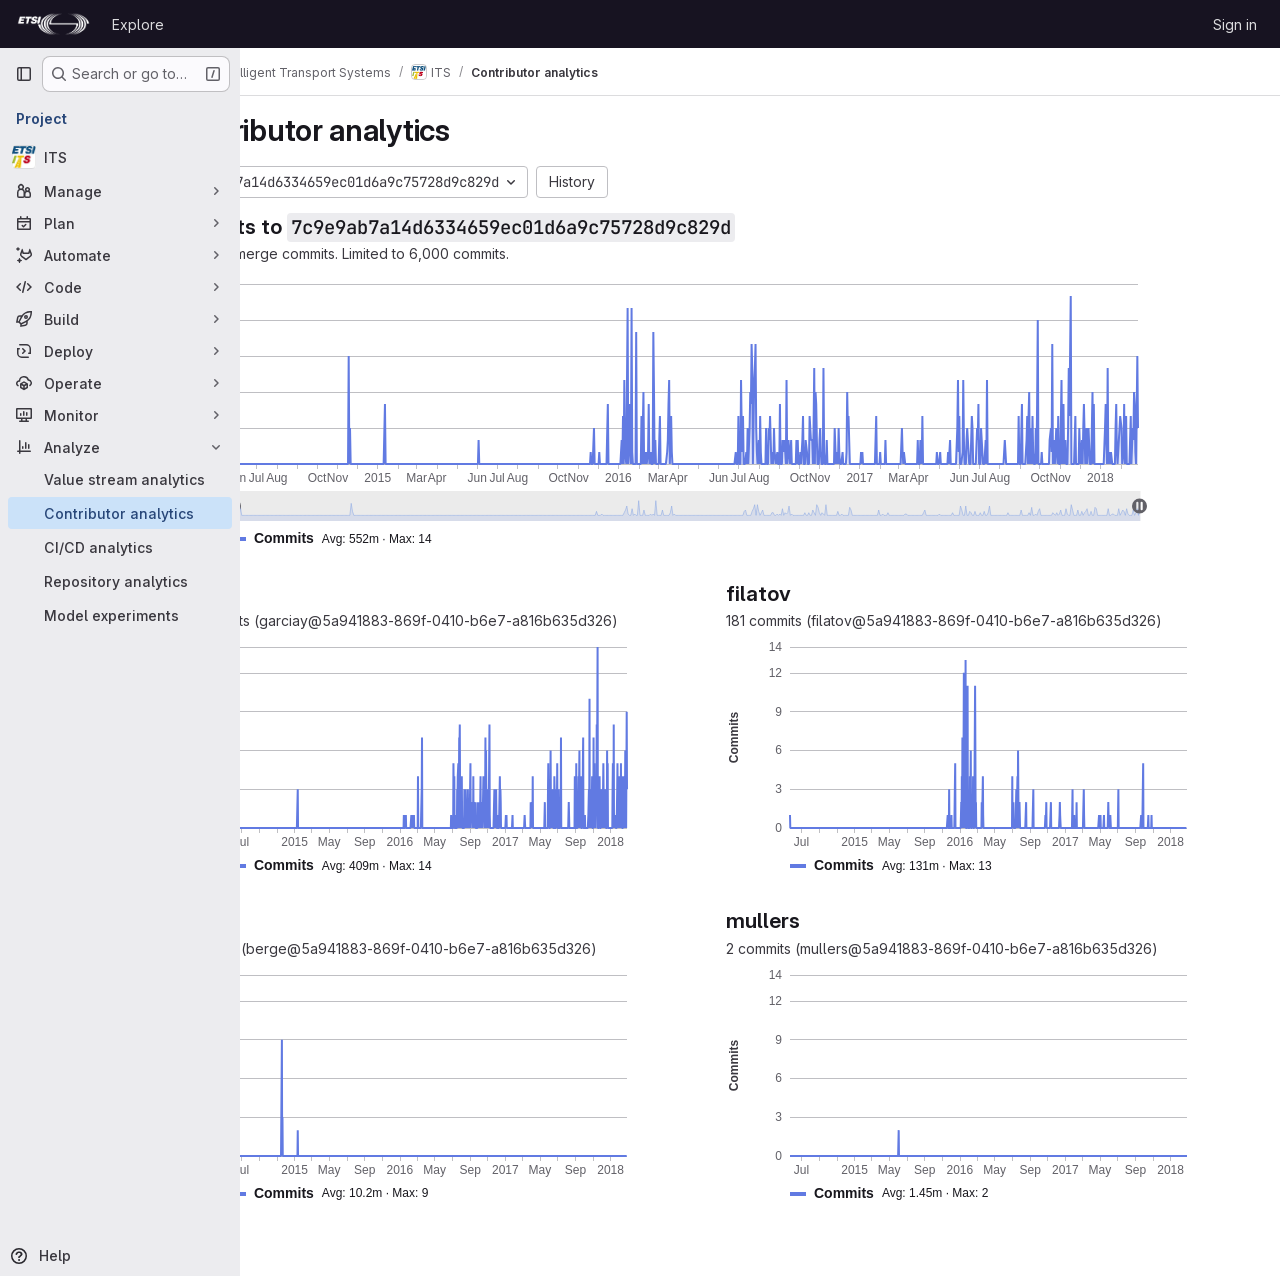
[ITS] (120, 157)
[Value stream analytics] (120, 479)
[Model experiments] (120, 615)
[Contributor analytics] (120, 513)
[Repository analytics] (120, 581)
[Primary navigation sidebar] (24, 74)
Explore (138, 24)
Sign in (1235, 24)
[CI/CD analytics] (120, 547)
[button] (437, 538)
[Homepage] (53, 24)
